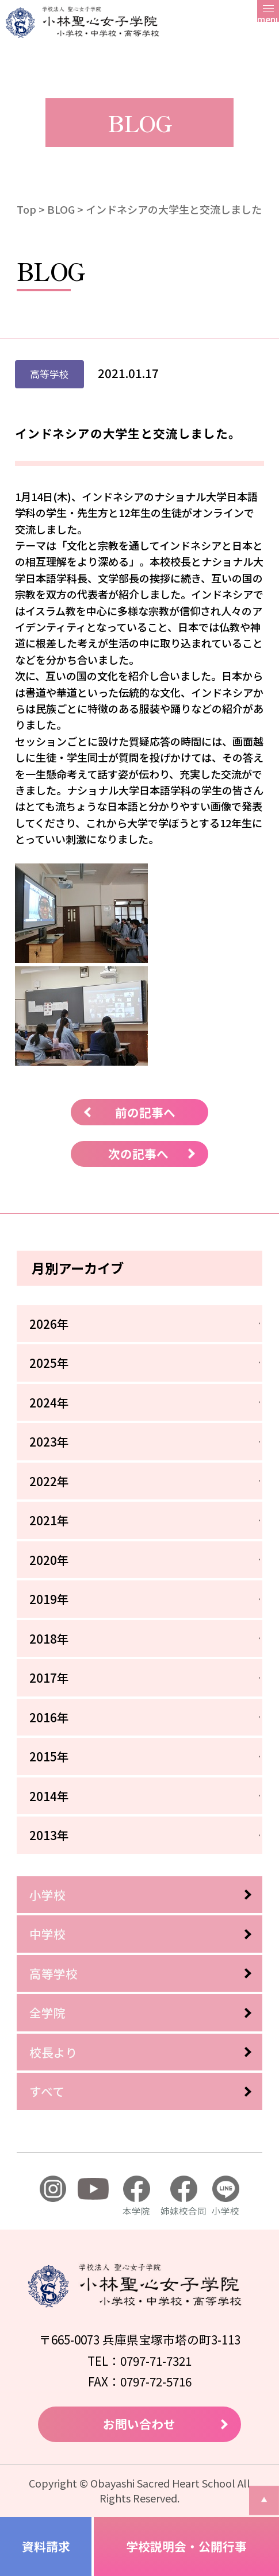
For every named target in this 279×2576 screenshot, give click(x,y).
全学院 (47, 2012)
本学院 (136, 2196)
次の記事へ (138, 1153)
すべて (46, 2091)
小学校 (47, 1894)
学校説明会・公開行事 (186, 2546)
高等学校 (53, 1973)
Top (26, 209)
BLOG (61, 209)
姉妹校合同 (183, 2196)
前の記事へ (145, 1112)
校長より (53, 2052)
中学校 (47, 1933)
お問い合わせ (139, 2423)
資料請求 (46, 2546)
